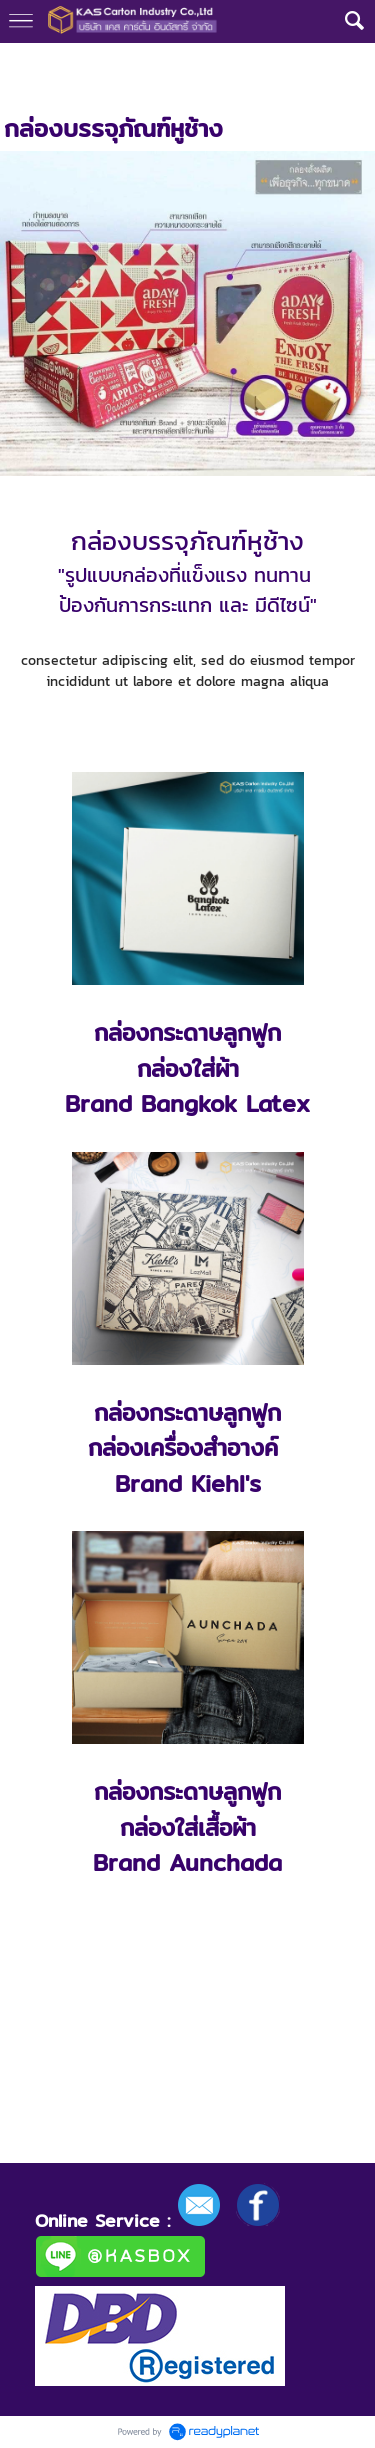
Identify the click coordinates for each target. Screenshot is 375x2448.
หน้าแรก (27, 63)
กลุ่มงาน (94, 63)
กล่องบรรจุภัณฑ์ (186, 63)
